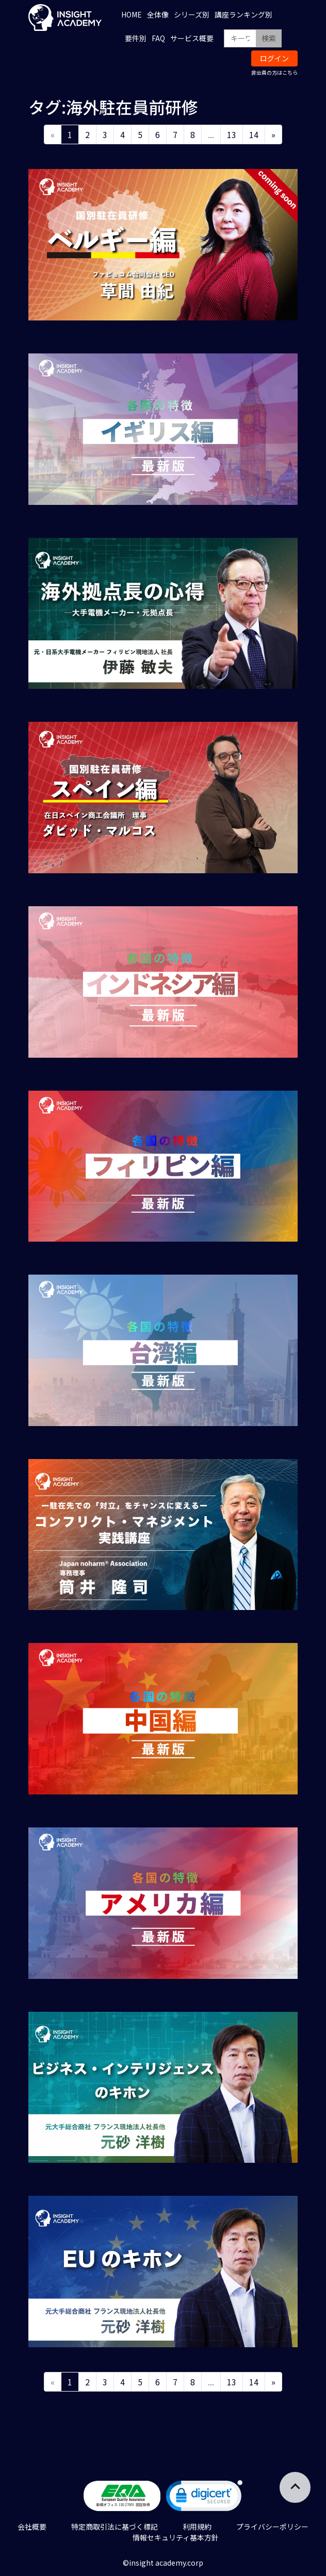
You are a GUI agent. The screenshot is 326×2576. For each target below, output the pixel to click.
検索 (269, 38)
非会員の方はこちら (274, 72)
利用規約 (197, 2526)
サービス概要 (192, 38)
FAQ (158, 38)
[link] (204, 2498)
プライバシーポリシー (272, 2526)
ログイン (274, 58)
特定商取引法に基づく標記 (114, 2526)
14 (253, 134)
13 (231, 134)
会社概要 (32, 2526)
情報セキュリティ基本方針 (176, 2537)
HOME (131, 14)
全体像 (158, 14)
